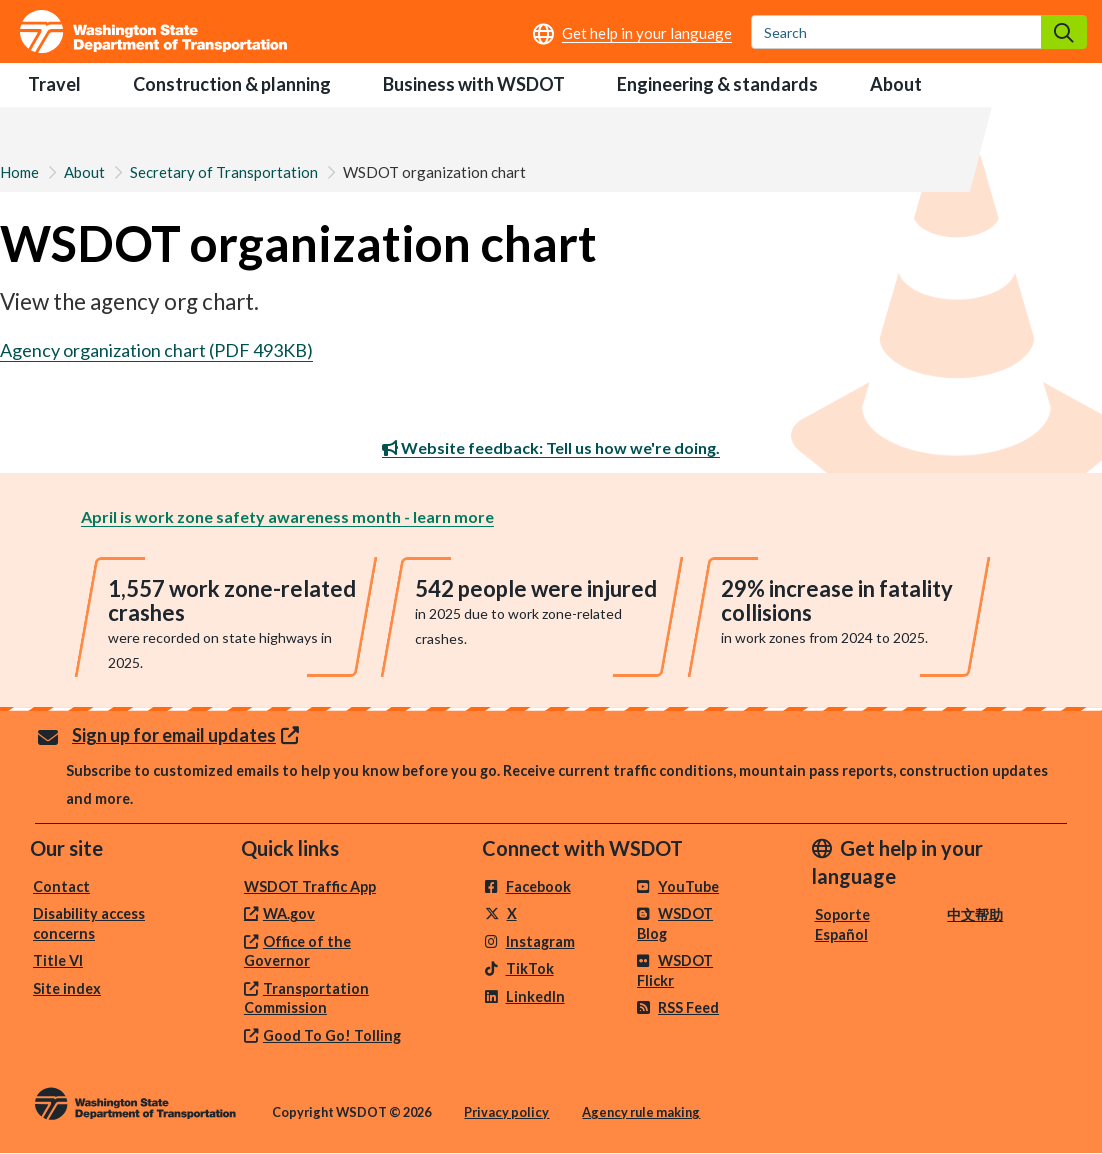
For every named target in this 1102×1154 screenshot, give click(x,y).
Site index (67, 988)
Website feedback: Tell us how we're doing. (551, 447)
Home (19, 172)
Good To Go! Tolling (332, 1035)
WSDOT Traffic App (310, 886)
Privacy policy (506, 1112)
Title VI (58, 960)
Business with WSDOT (474, 84)
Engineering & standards (717, 84)
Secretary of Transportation (224, 172)
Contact (61, 886)
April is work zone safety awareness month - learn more (287, 516)
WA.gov (289, 913)
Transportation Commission (306, 998)
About (896, 84)
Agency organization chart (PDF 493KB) (156, 350)
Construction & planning (232, 84)
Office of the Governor (297, 951)
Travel (54, 84)
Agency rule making (641, 1112)
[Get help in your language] (632, 33)
